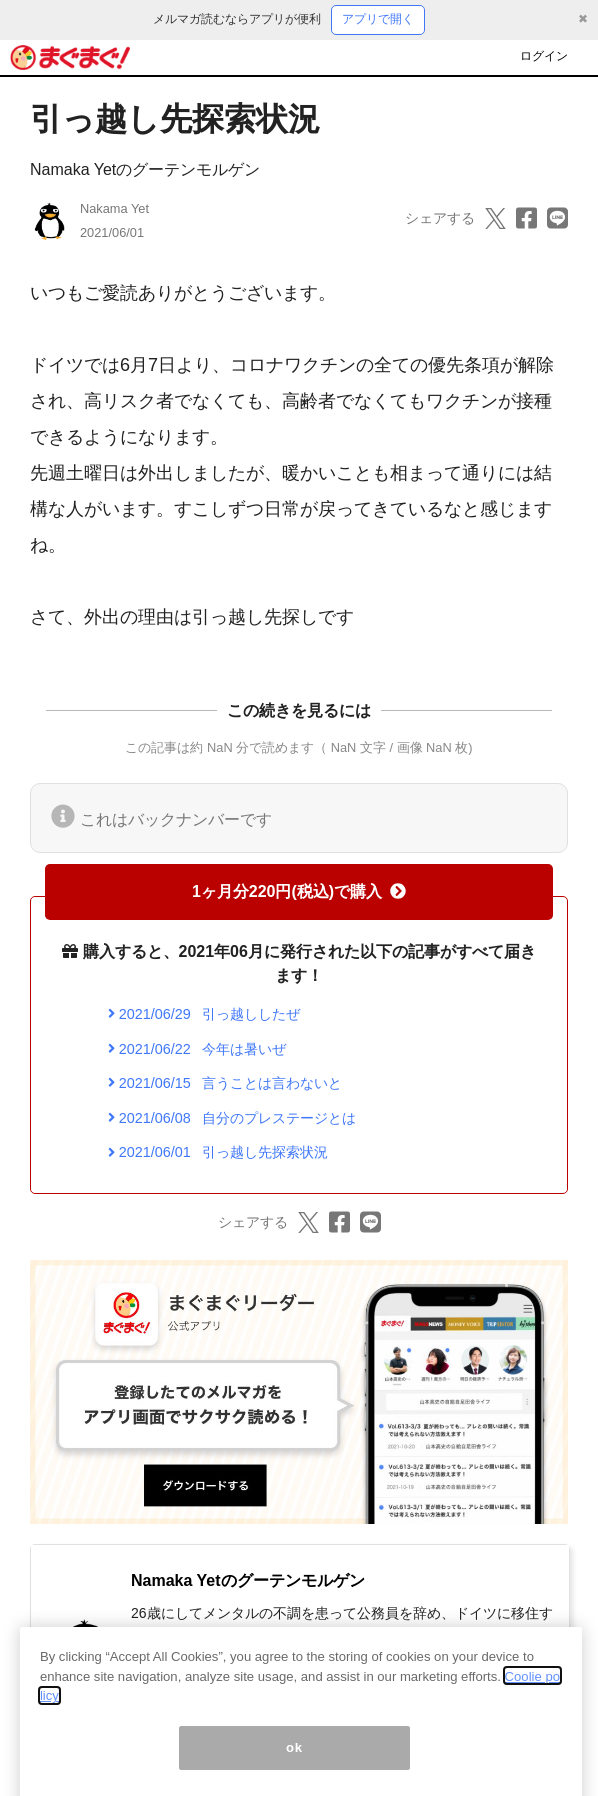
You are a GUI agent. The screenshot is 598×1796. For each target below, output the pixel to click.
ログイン (544, 56)
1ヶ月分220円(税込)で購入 (299, 891)
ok (294, 1765)
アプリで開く (378, 19)
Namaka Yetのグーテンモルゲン (145, 169)
